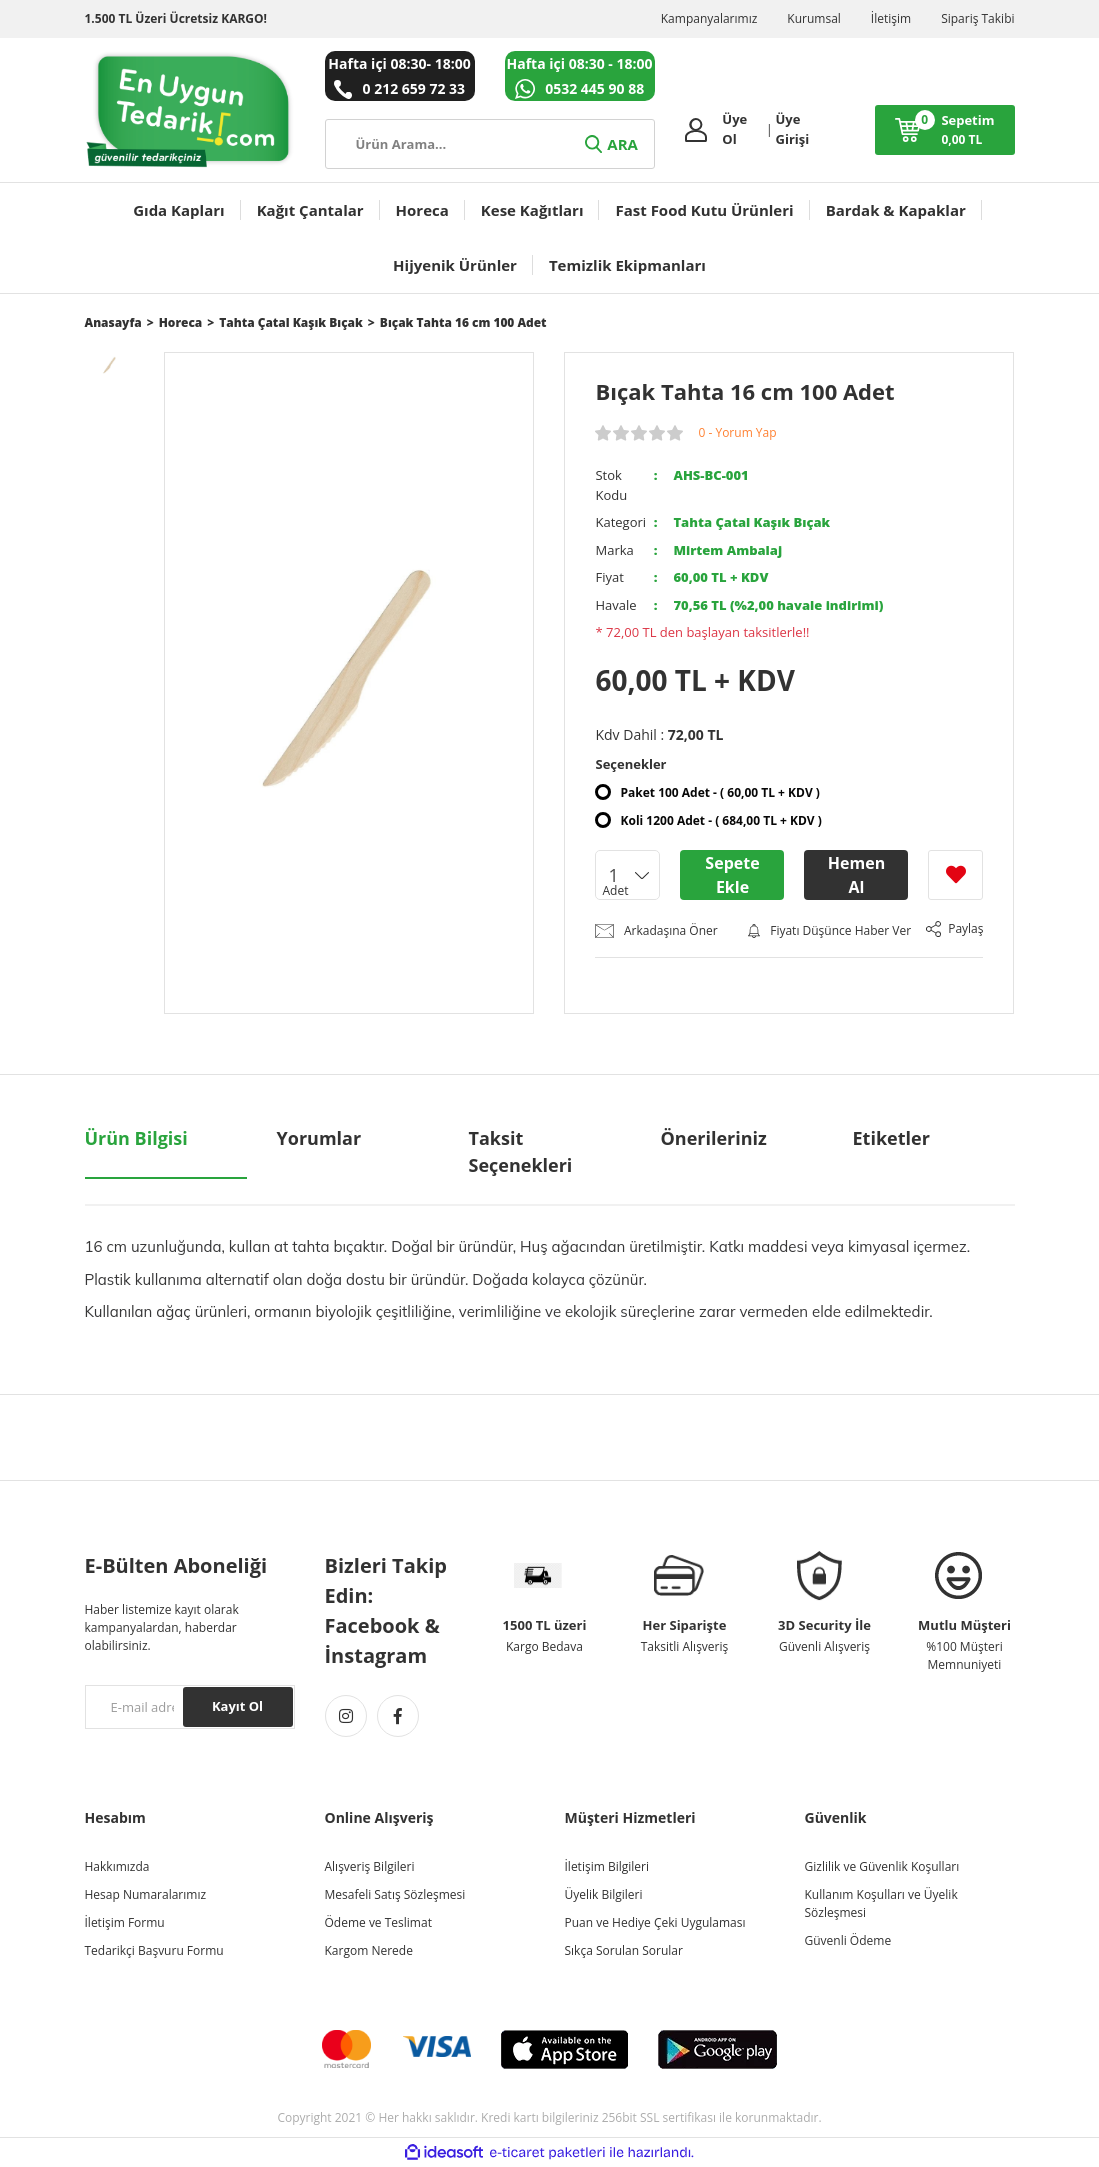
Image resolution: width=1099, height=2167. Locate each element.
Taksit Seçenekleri (521, 1151)
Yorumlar (319, 1138)
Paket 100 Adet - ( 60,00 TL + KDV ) (719, 792)
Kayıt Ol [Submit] (237, 1706)
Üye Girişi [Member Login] (793, 129)
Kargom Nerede (369, 1950)
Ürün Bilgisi (136, 1138)
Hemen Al (856, 875)
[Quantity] (627, 875)
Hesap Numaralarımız (146, 1894)
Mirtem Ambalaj (727, 550)
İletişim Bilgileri (607, 1866)
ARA (610, 144)
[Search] (490, 144)
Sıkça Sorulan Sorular (624, 1950)
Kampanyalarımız (709, 18)
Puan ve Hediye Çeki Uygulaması (655, 1922)
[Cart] (945, 130)
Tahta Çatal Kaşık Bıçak (751, 522)
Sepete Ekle (732, 875)
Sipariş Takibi (977, 18)
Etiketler (891, 1138)
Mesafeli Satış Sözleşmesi (395, 1894)
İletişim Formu (125, 1922)
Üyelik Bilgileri (604, 1894)
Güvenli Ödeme (848, 1940)
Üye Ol (734, 129)
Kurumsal (814, 18)
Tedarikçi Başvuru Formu (154, 1950)
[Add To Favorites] (955, 875)
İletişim (891, 18)
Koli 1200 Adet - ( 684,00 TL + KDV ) (720, 820)
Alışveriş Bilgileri (370, 1866)
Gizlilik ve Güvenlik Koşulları (882, 1866)
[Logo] (190, 110)
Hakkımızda (117, 1866)
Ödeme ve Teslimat (378, 1922)
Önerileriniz (714, 1138)
